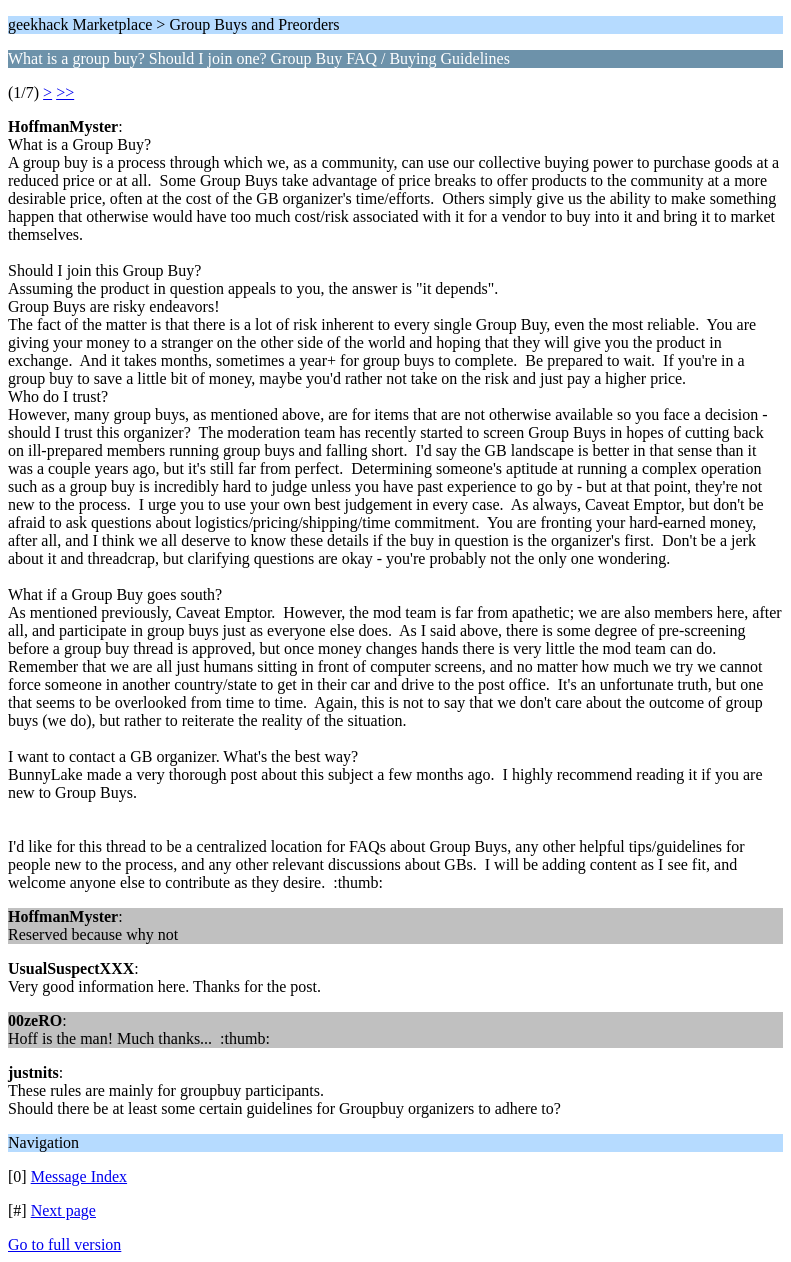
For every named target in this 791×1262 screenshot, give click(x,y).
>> (65, 92)
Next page (63, 1210)
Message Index (79, 1176)
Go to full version (64, 1244)
